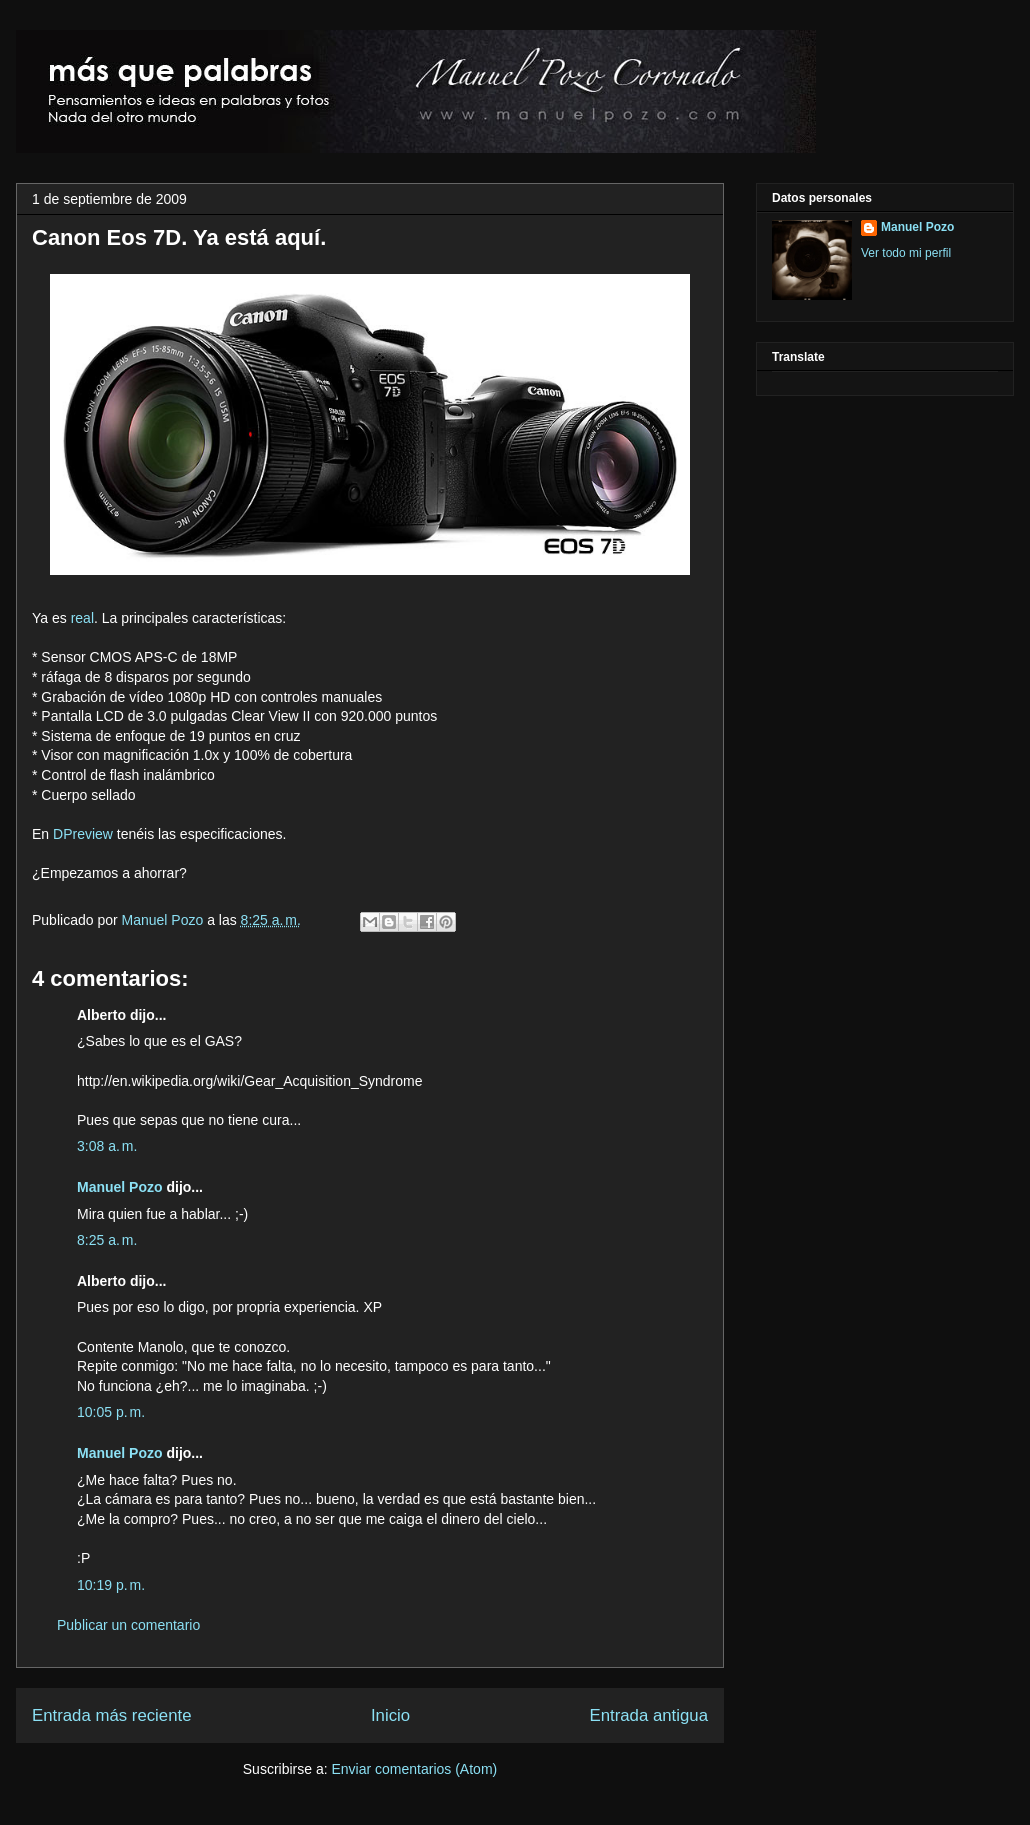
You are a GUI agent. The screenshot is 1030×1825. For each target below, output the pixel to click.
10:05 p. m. (111, 1412)
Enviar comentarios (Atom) (414, 1769)
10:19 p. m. (111, 1585)
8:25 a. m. (107, 1240)
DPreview (83, 834)
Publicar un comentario (128, 1625)
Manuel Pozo (165, 920)
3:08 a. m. (107, 1146)
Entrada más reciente (112, 1715)
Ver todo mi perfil (906, 253)
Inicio (390, 1715)
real (82, 618)
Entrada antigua (649, 1715)
